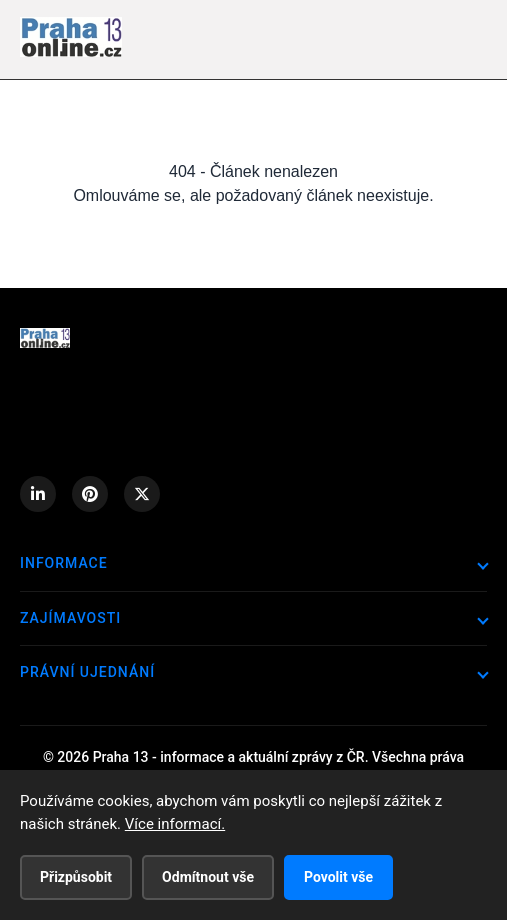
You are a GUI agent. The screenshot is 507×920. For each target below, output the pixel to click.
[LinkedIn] (38, 494)
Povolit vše (338, 877)
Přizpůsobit (76, 877)
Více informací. (175, 824)
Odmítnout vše (208, 877)
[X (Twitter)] (142, 494)
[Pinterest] (90, 494)
